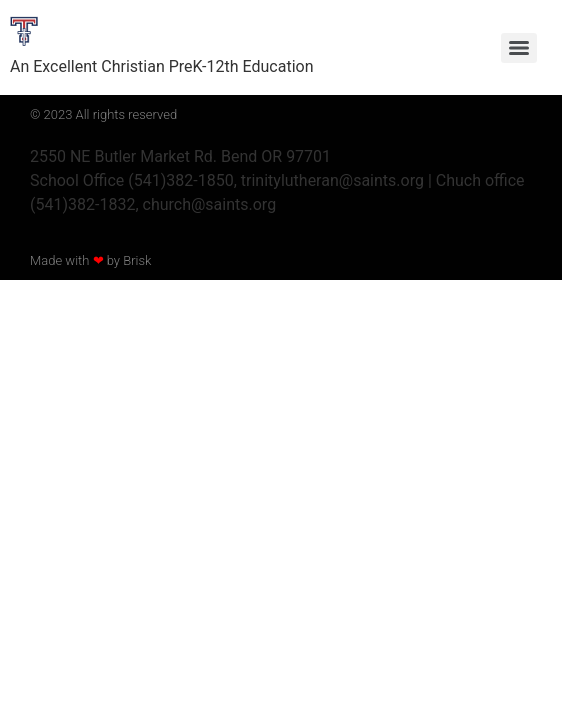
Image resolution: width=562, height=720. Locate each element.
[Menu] (519, 48)
